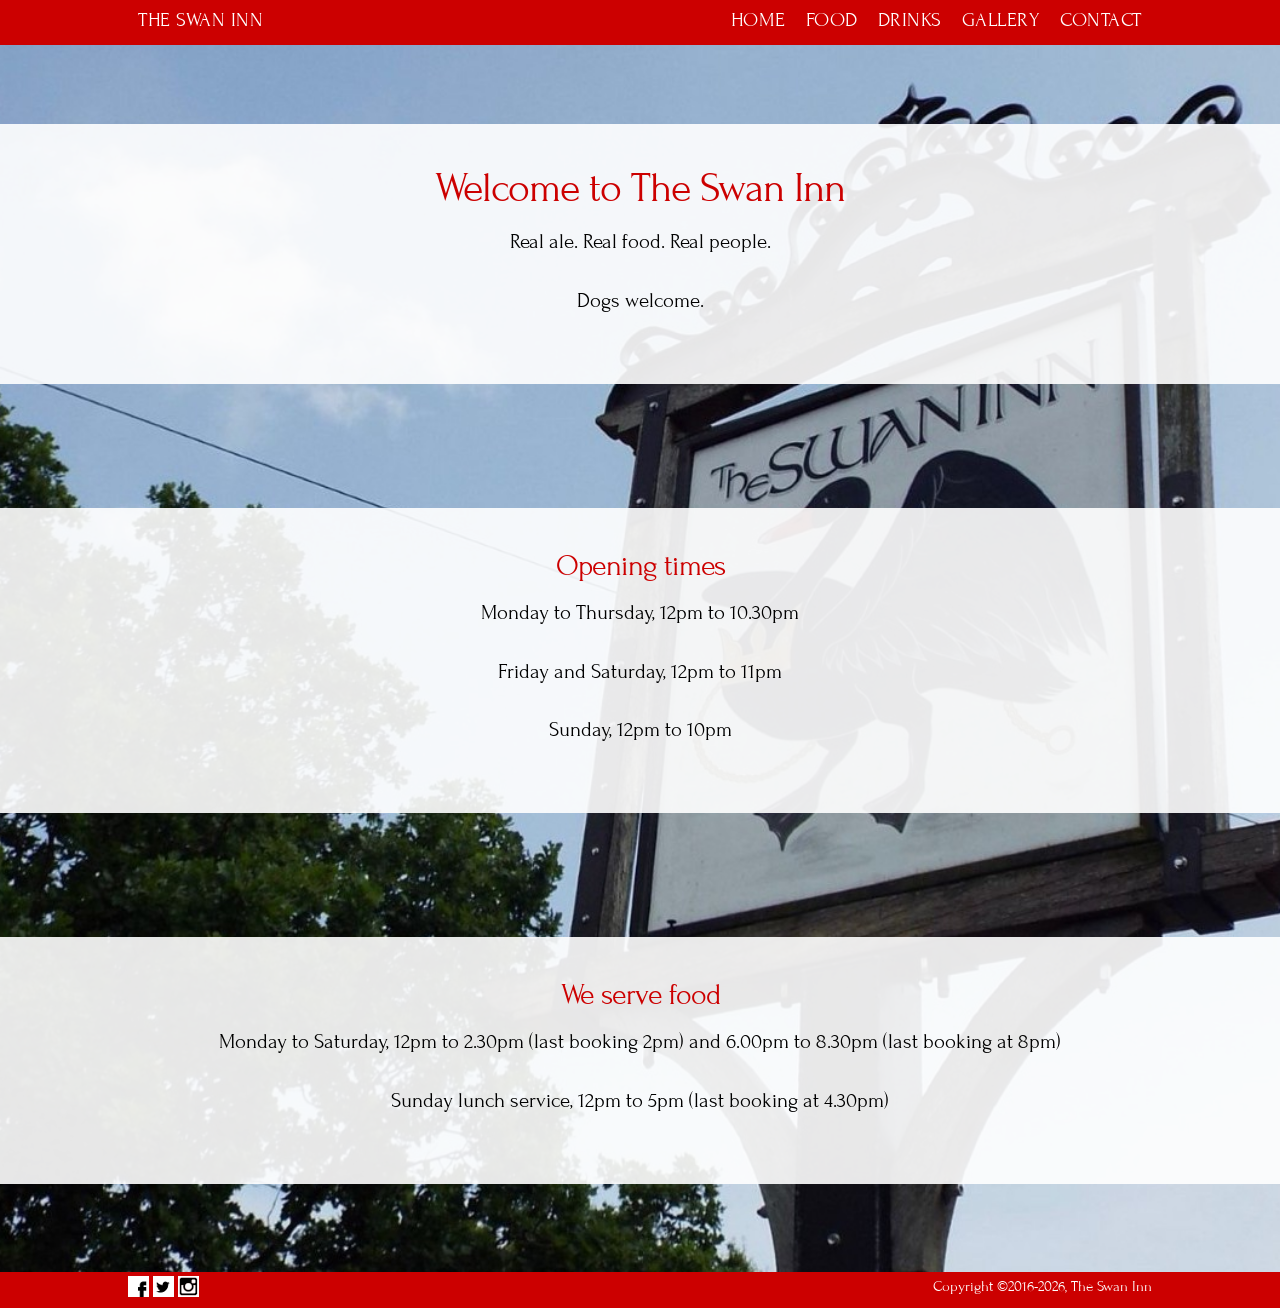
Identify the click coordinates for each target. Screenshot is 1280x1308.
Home (758, 19)
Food (832, 19)
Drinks (910, 19)
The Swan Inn (200, 19)
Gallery (1001, 19)
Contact (1101, 19)
